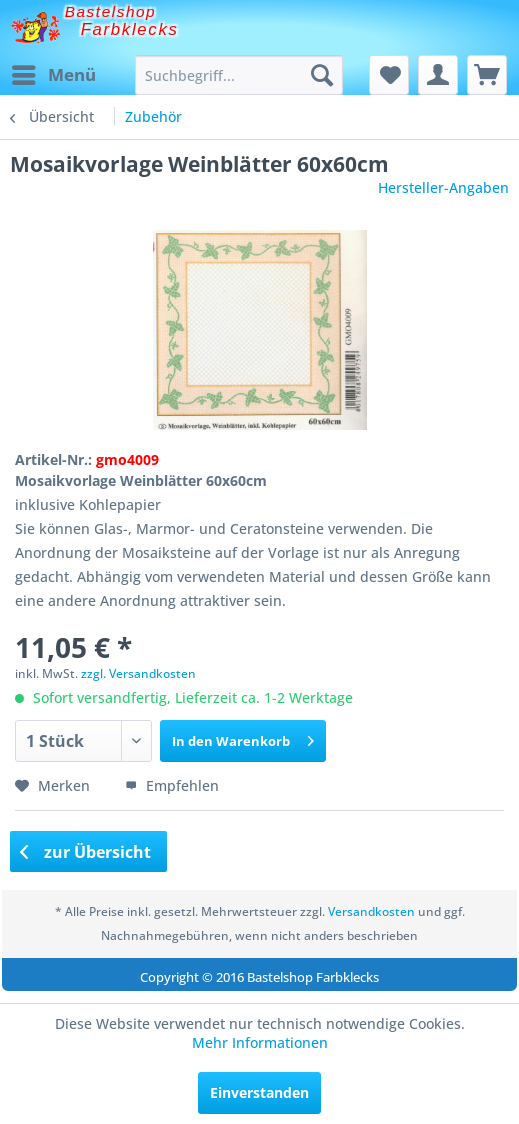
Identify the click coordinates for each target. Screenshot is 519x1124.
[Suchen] (322, 75)
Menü (54, 72)
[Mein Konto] (438, 75)
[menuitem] (53, 75)
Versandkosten (371, 911)
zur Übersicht (86, 852)
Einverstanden (259, 1092)
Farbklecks (130, 29)
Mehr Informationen (260, 1042)
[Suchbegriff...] (239, 75)
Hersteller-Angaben (443, 187)
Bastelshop (111, 11)
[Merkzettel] (389, 75)
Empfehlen (172, 785)
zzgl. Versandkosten (138, 673)
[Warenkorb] (487, 75)
